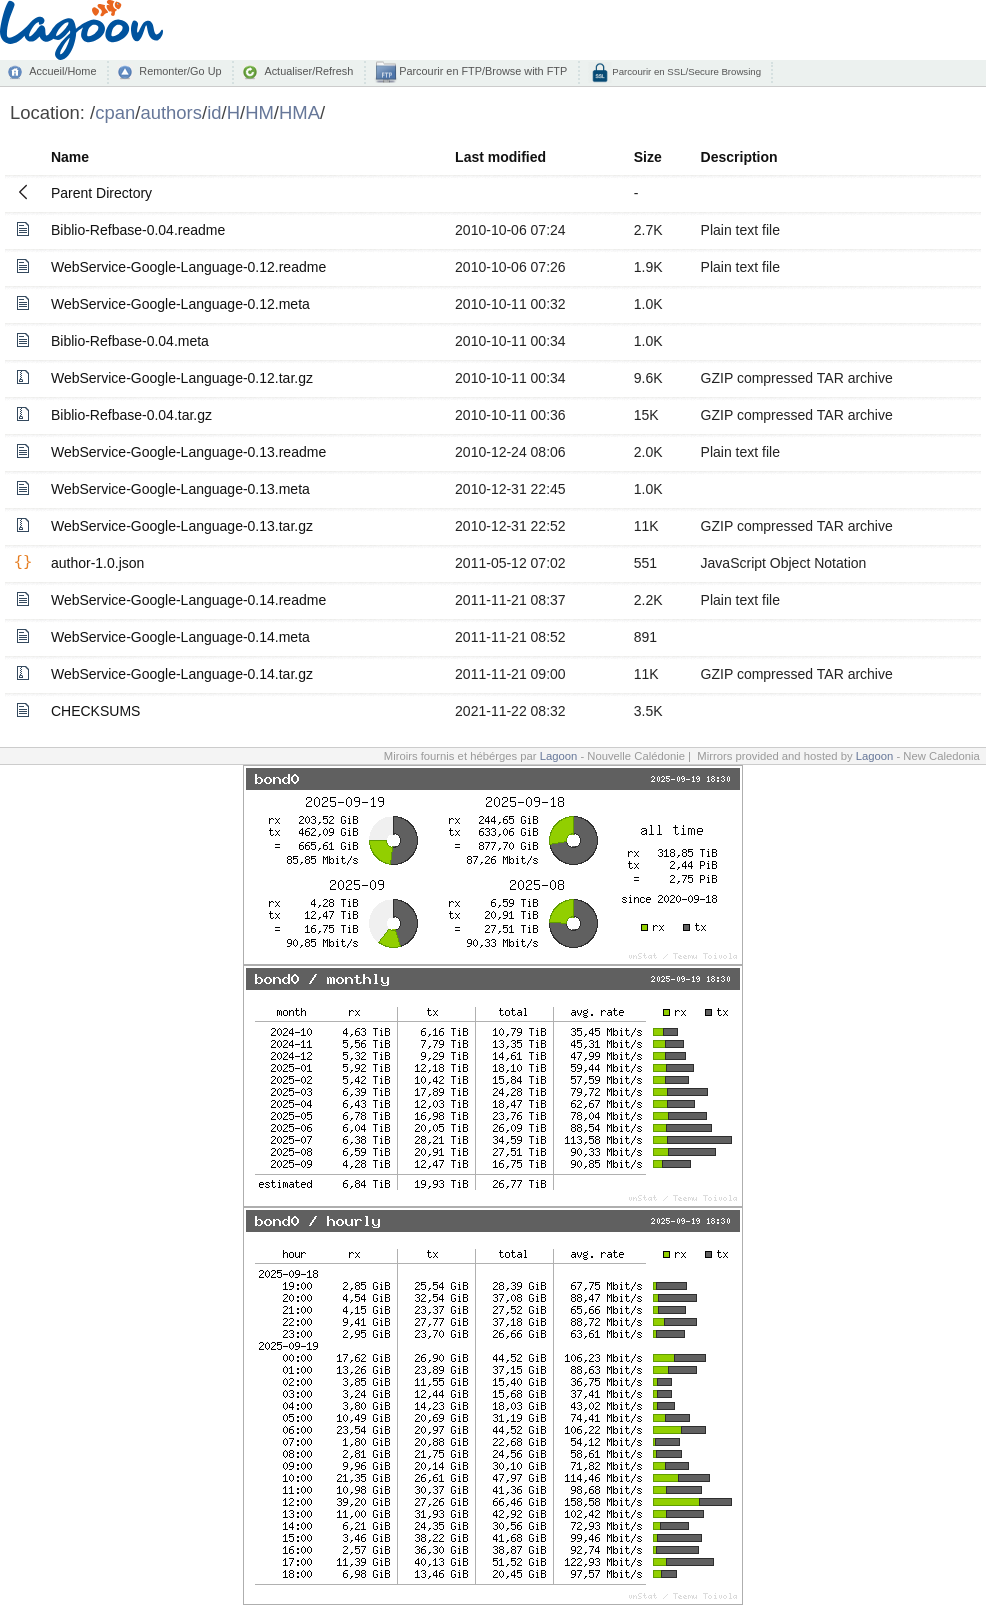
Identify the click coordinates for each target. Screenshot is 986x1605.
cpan (115, 112)
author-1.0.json (97, 563)
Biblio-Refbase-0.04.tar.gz (131, 415)
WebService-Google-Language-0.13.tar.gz (182, 526)
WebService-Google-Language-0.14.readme (188, 600)
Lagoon (559, 756)
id (214, 112)
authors (171, 112)
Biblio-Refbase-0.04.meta (130, 341)
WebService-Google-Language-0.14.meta (180, 637)
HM (259, 112)
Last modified (500, 157)
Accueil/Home (62, 71)
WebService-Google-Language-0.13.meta (180, 489)
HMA (299, 112)
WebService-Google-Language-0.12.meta (180, 304)
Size (648, 157)
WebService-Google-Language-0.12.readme (188, 267)
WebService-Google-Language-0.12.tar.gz (182, 378)
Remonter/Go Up (180, 71)
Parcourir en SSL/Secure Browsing (685, 71)
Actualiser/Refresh (308, 71)
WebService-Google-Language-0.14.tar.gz (182, 674)
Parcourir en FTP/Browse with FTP (481, 71)
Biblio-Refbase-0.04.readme (138, 230)
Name (70, 157)
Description (739, 157)
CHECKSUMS (95, 711)
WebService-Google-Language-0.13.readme (188, 452)
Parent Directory (101, 193)
